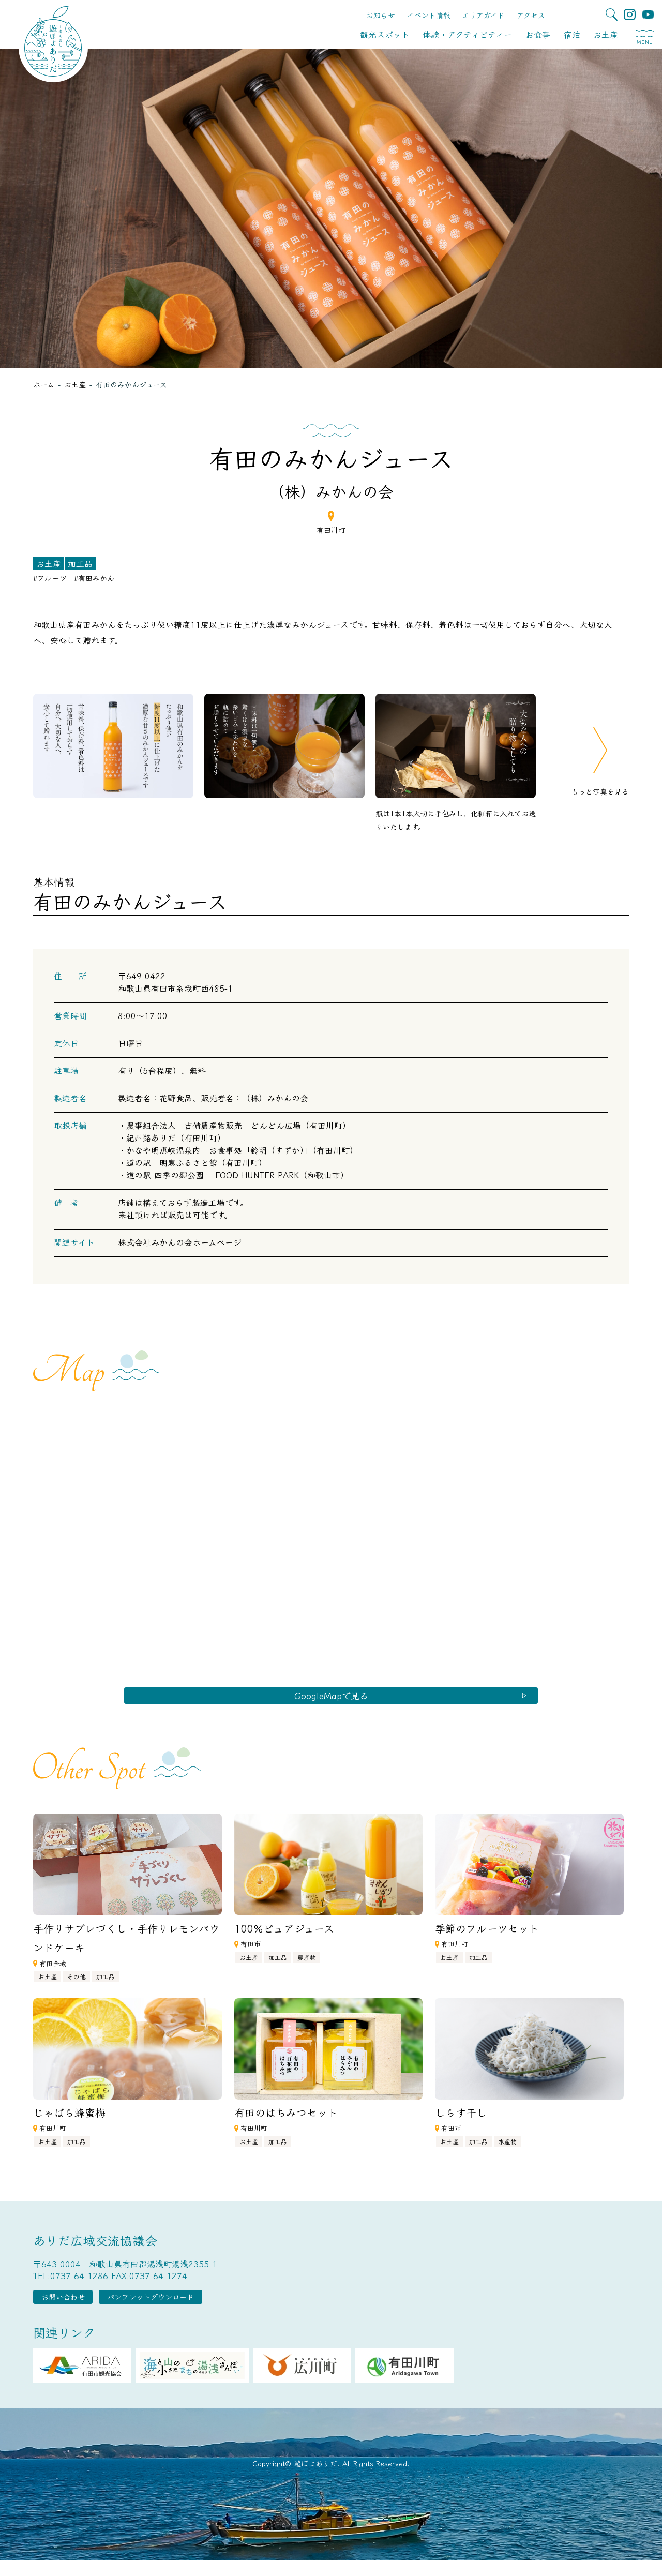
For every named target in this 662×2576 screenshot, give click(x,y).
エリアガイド (483, 15)
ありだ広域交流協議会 (95, 2250)
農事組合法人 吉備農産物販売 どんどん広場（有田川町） (238, 1125)
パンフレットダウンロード (193, 2309)
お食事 (537, 34)
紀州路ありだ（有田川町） (175, 1137)
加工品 (80, 563)
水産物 (507, 2150)
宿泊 (572, 34)
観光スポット (385, 34)
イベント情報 (428, 15)
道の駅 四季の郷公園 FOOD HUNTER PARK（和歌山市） (237, 1175)
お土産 (605, 34)
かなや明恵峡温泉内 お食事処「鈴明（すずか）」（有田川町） (242, 1150)
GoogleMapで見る (331, 1700)
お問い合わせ (76, 2309)
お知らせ (380, 15)
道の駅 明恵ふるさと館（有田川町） (196, 1162)
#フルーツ (50, 578)
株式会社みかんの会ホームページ (180, 1242)
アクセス (531, 15)
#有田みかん (94, 578)
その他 (76, 1986)
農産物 (306, 1966)
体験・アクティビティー (467, 34)
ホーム (43, 384)
